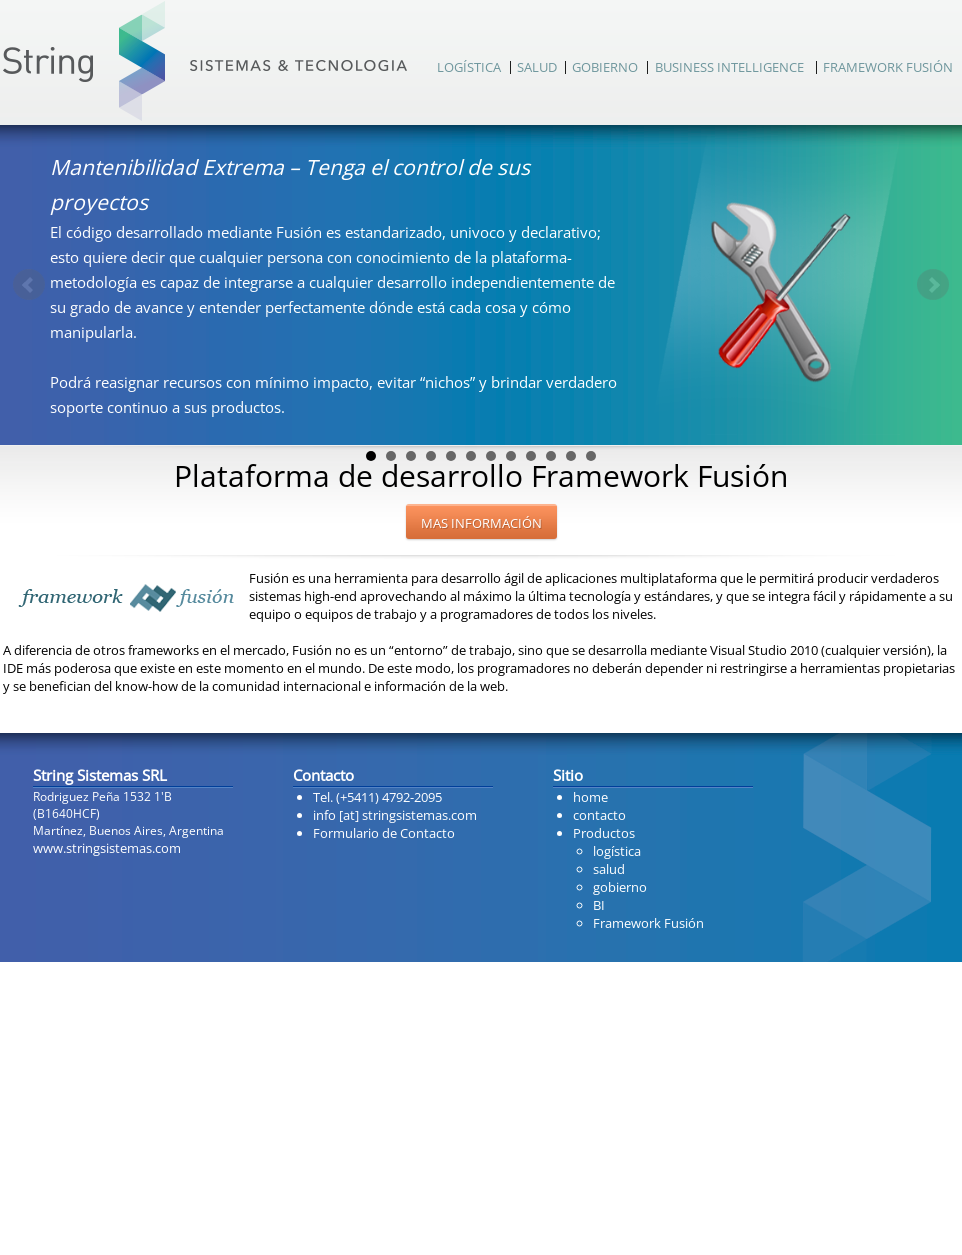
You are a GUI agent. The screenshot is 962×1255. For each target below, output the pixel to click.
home (590, 797)
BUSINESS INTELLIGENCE (729, 67)
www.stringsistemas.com (107, 848)
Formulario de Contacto (384, 833)
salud (609, 869)
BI (599, 905)
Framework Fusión (648, 923)
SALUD (537, 67)
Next (933, 285)
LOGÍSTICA (469, 67)
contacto (599, 815)
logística (617, 851)
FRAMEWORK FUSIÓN (888, 67)
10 (551, 456)
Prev (29, 285)
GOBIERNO (605, 67)
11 (571, 456)
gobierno (620, 887)
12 (591, 456)
